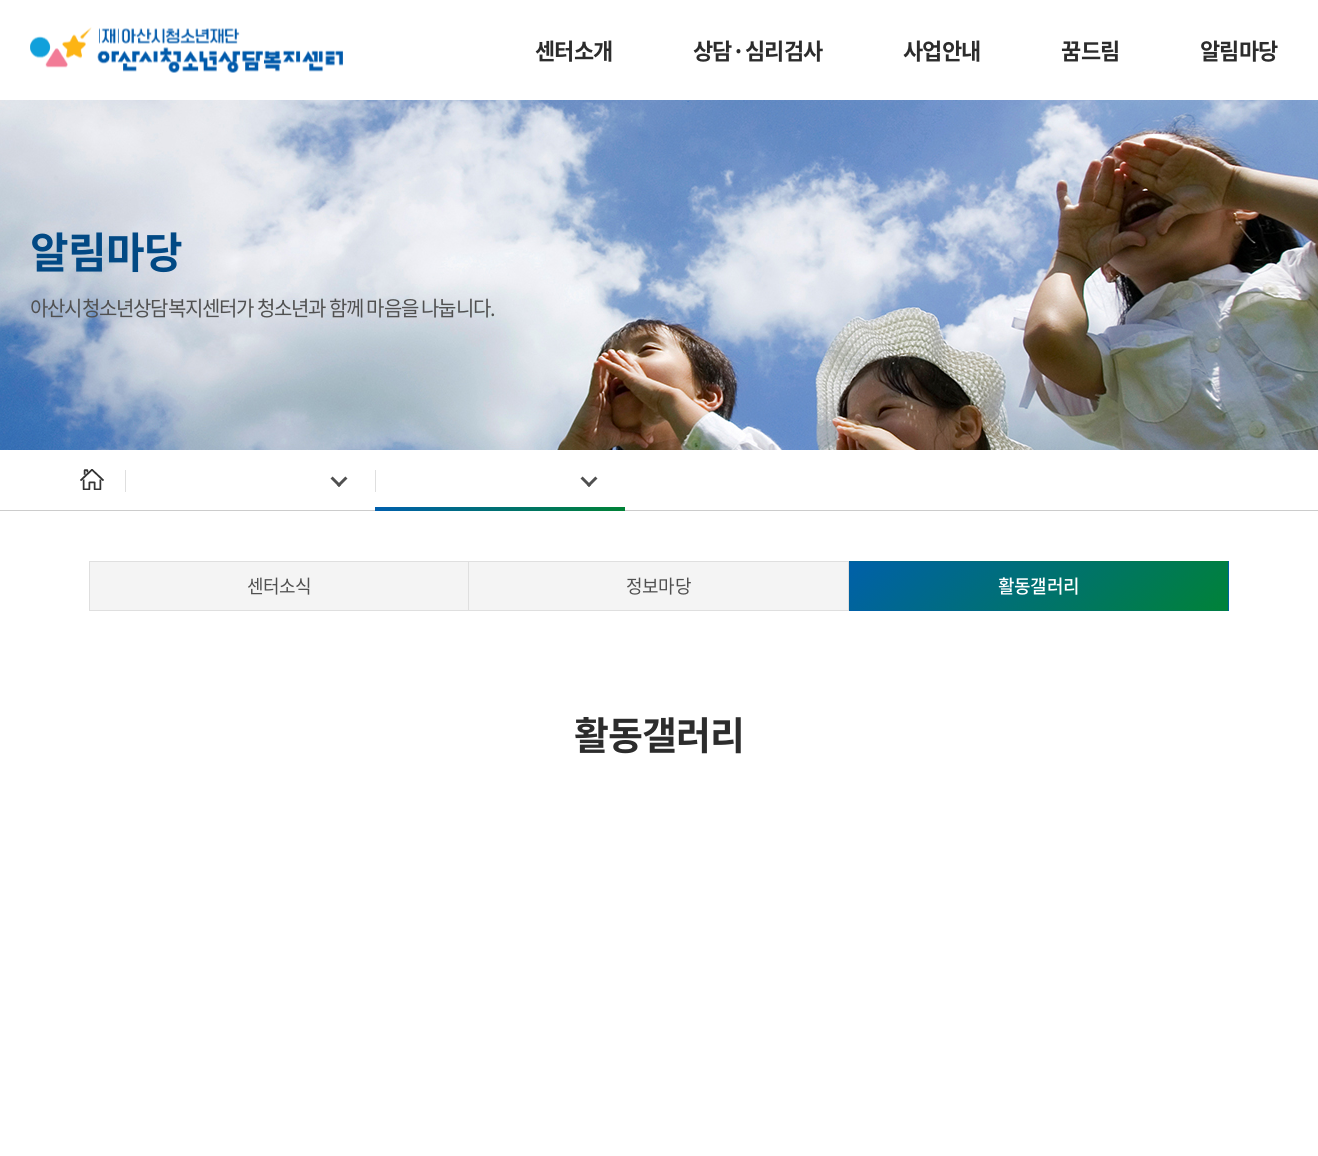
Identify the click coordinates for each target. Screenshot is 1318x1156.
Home (92, 480)
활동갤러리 (1038, 585)
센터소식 (279, 585)
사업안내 (942, 49)
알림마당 (1239, 49)
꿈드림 (1090, 49)
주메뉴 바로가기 (0, 0)
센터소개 (574, 49)
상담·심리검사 (758, 49)
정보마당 (658, 585)
